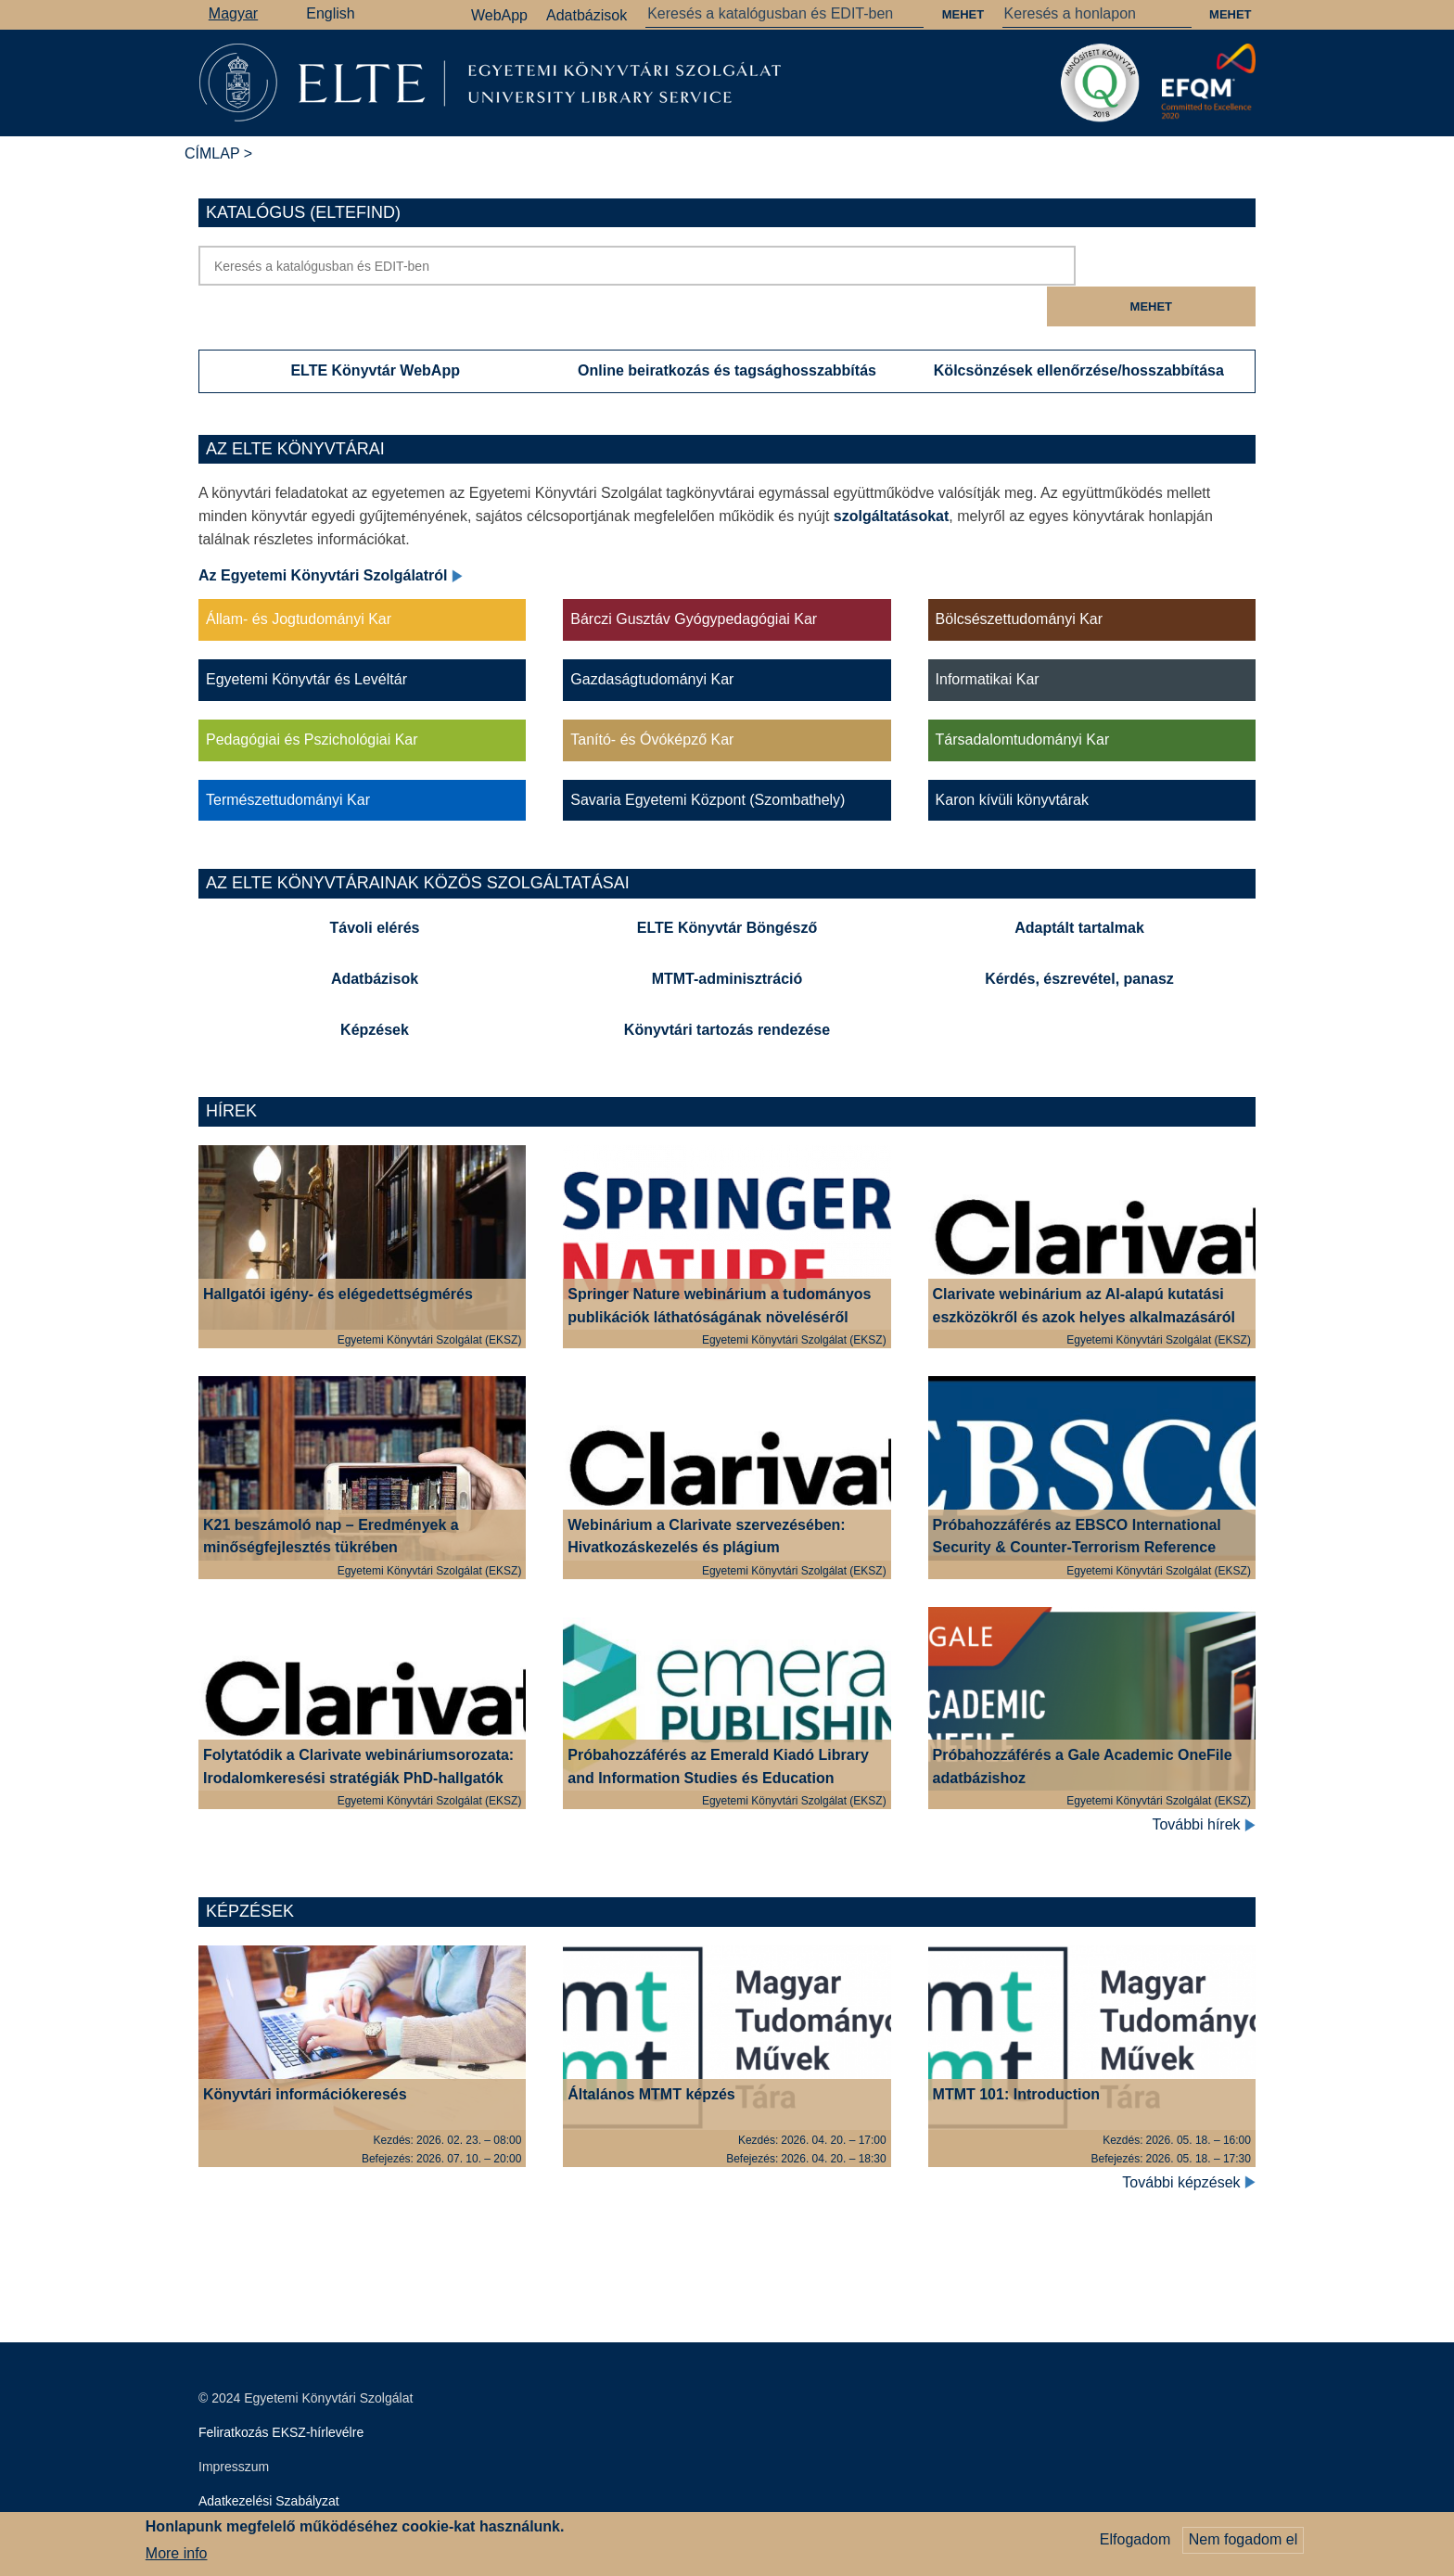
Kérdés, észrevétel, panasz (1079, 939)
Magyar (233, 13)
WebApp (499, 15)
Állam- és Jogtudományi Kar (298, 579)
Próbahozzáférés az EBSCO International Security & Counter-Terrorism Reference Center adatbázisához (1077, 1507)
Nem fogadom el (1243, 2539)
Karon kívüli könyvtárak (1012, 759)
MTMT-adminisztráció (727, 939)
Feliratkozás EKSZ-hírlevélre (281, 2392)
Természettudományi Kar (288, 759)
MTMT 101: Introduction (1016, 2053)
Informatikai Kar (987, 639)
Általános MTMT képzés (651, 2053)
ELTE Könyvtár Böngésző (727, 888)
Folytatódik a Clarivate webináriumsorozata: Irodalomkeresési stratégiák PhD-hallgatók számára (358, 1738)
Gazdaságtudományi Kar (651, 639)
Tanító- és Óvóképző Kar (651, 700)
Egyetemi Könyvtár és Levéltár (306, 639)
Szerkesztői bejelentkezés (273, 2495)
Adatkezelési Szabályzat (268, 2461)
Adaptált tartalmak (1079, 888)
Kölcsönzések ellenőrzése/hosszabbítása (1079, 330)
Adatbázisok (586, 15)
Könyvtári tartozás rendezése (727, 989)
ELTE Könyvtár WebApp (375, 330)
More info (177, 2553)
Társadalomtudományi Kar (1023, 700)
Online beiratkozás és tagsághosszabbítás (727, 330)
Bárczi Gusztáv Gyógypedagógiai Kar (693, 579)
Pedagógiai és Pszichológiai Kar (312, 700)
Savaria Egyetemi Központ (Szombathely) (707, 759)
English (330, 13)
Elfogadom (1135, 2539)
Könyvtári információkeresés (305, 2053)
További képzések (1189, 2142)
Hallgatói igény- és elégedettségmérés (338, 1254)
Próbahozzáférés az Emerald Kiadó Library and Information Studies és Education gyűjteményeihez (718, 1738)
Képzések (374, 989)
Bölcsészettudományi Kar (1019, 579)
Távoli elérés (375, 888)
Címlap (212, 153)
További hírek (1204, 1785)
